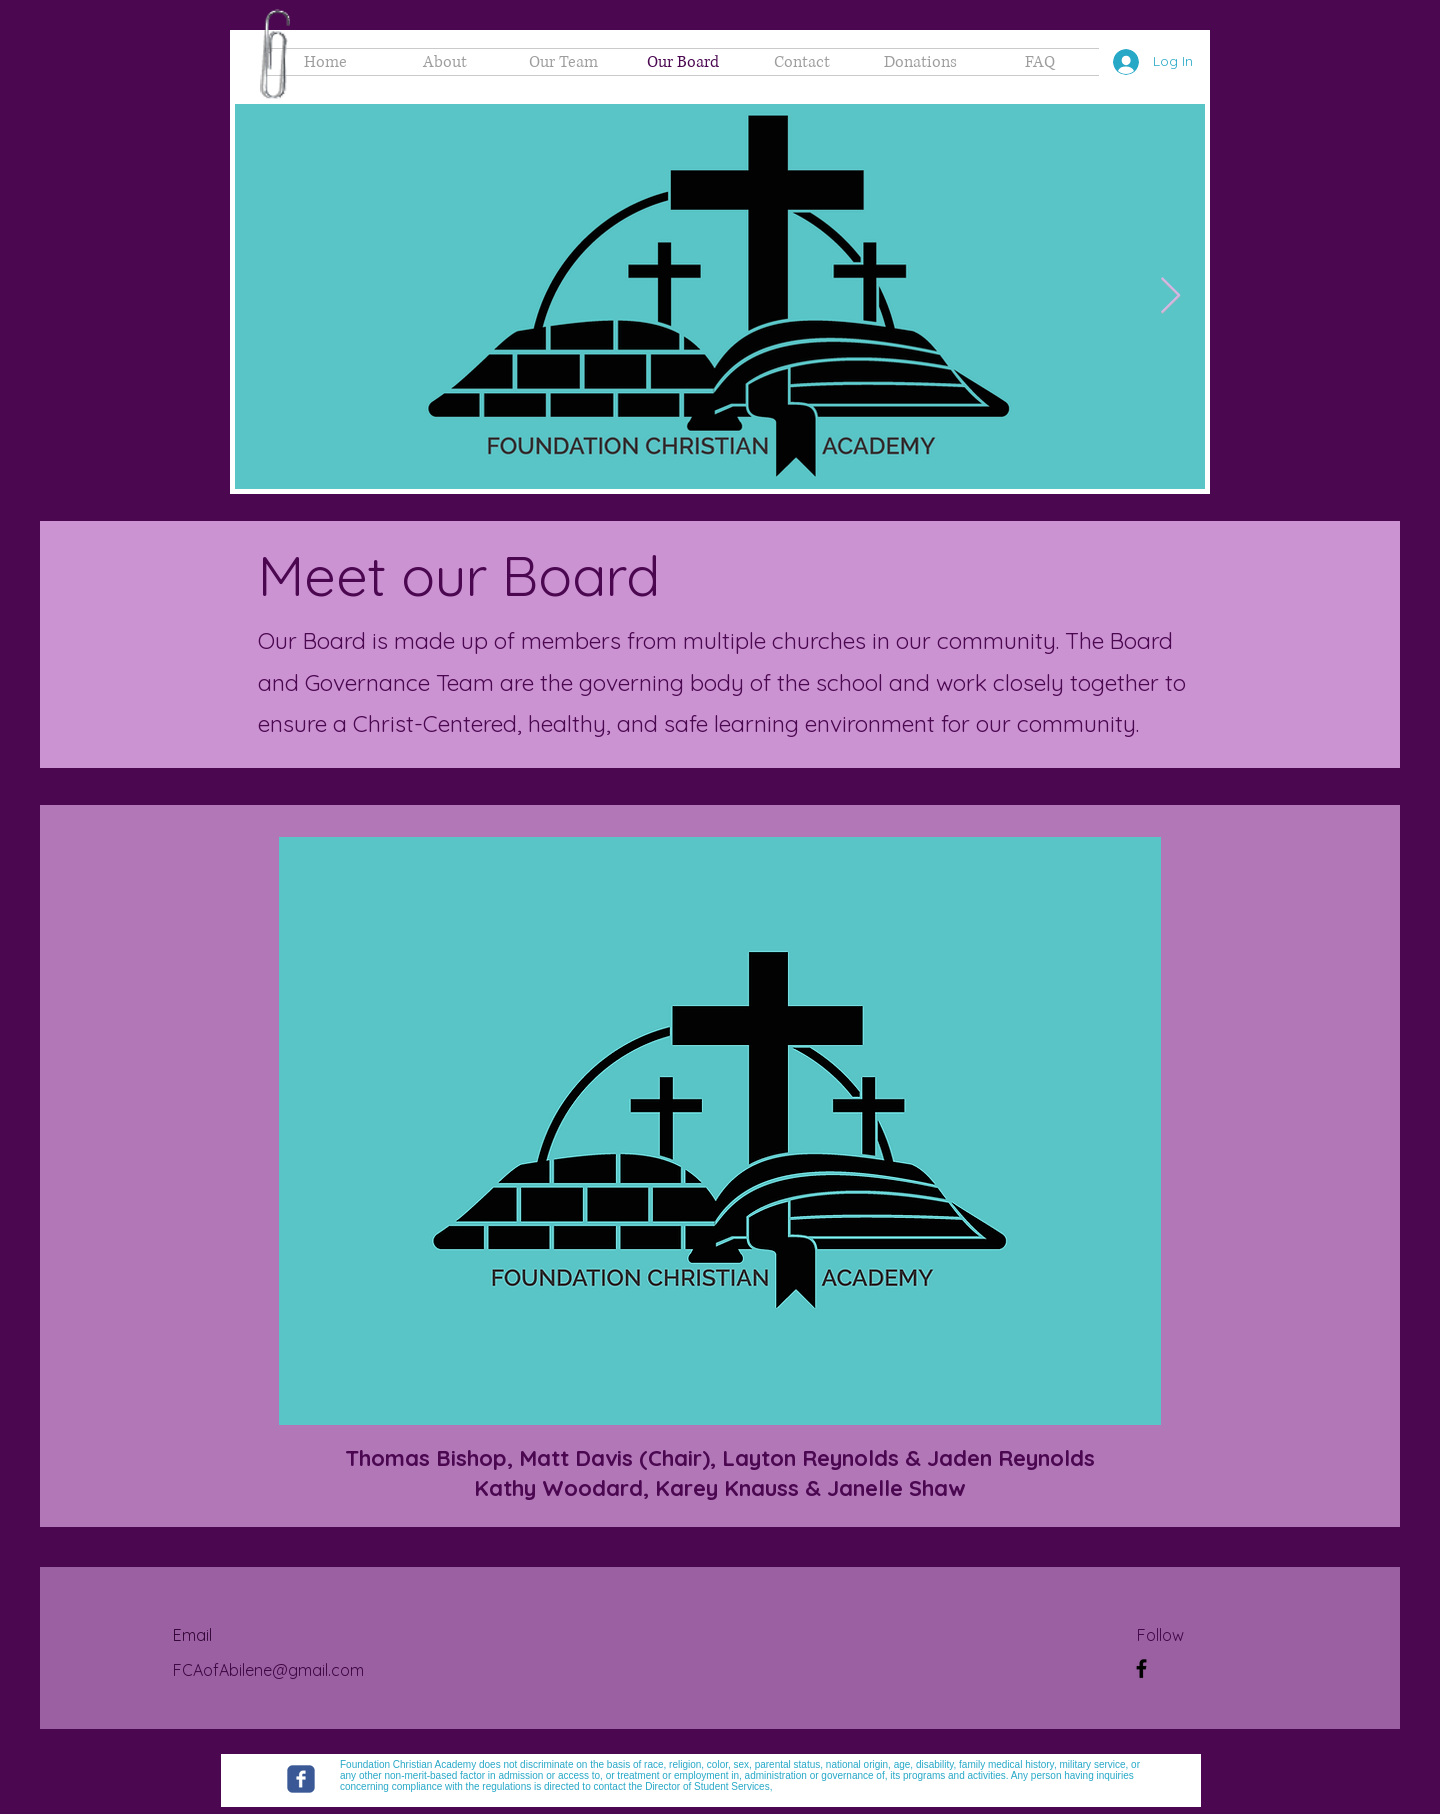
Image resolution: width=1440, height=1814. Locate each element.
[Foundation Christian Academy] (301, 1779)
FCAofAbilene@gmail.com (268, 1670)
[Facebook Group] (1141, 1668)
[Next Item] (1170, 296)
